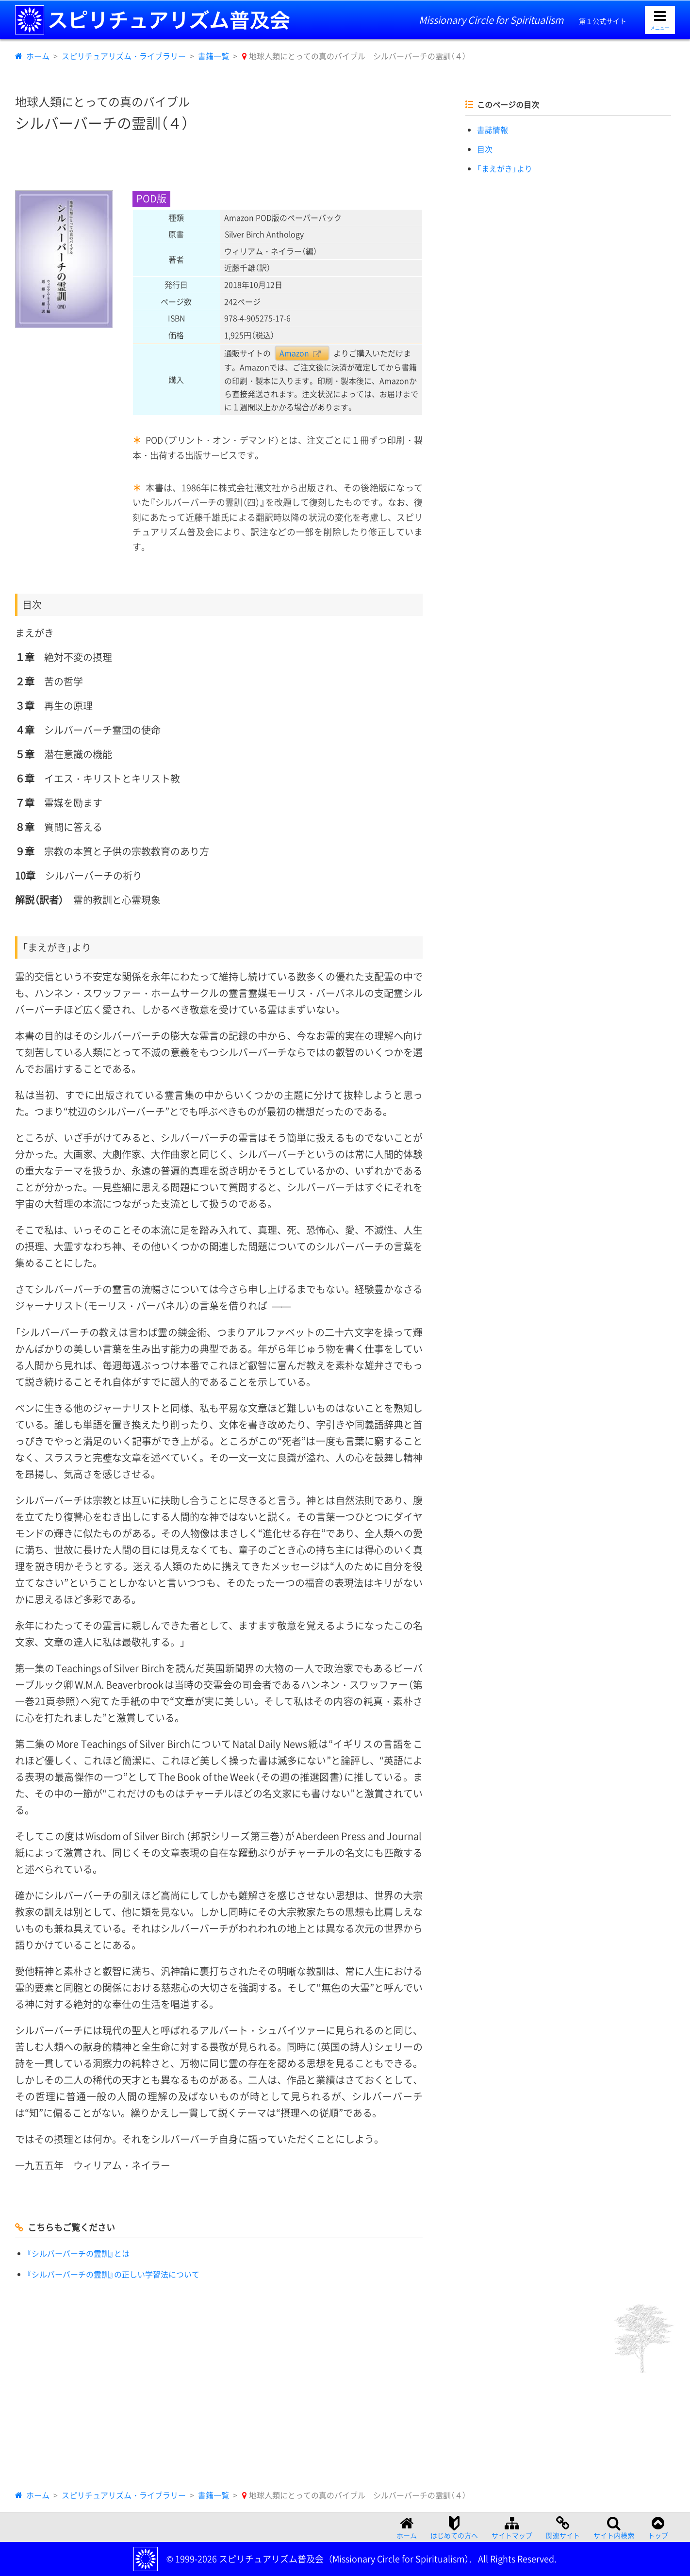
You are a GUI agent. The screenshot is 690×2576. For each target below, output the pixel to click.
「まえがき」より (504, 168)
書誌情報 (492, 129)
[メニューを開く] (660, 20)
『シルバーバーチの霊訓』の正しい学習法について (113, 2274)
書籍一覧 (213, 56)
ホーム (37, 56)
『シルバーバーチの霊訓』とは (78, 2253)
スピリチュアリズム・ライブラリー (124, 56)
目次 (485, 149)
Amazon (294, 353)
